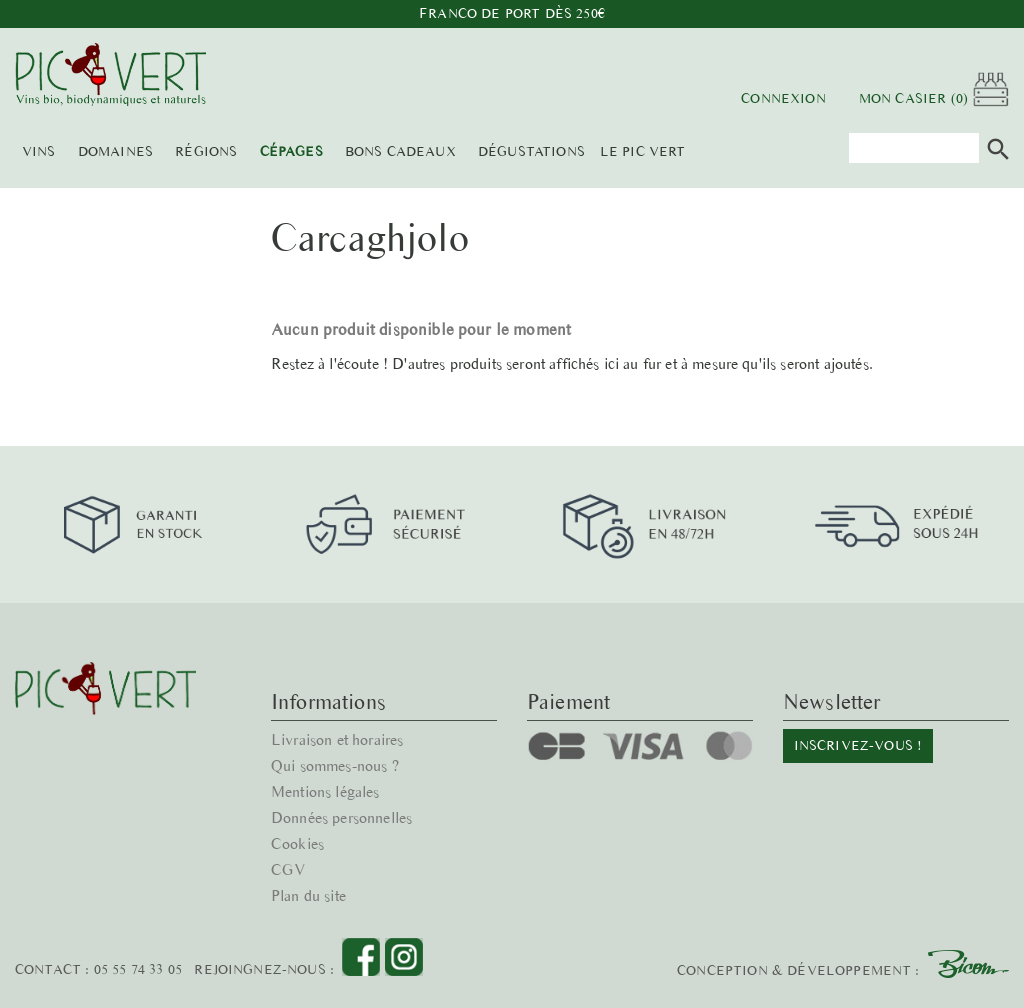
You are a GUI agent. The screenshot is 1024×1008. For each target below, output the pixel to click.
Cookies (298, 843)
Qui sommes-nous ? (336, 765)
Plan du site (309, 895)
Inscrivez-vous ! (857, 745)
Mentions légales (326, 791)
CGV (288, 869)
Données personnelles (342, 817)
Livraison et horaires (339, 739)
